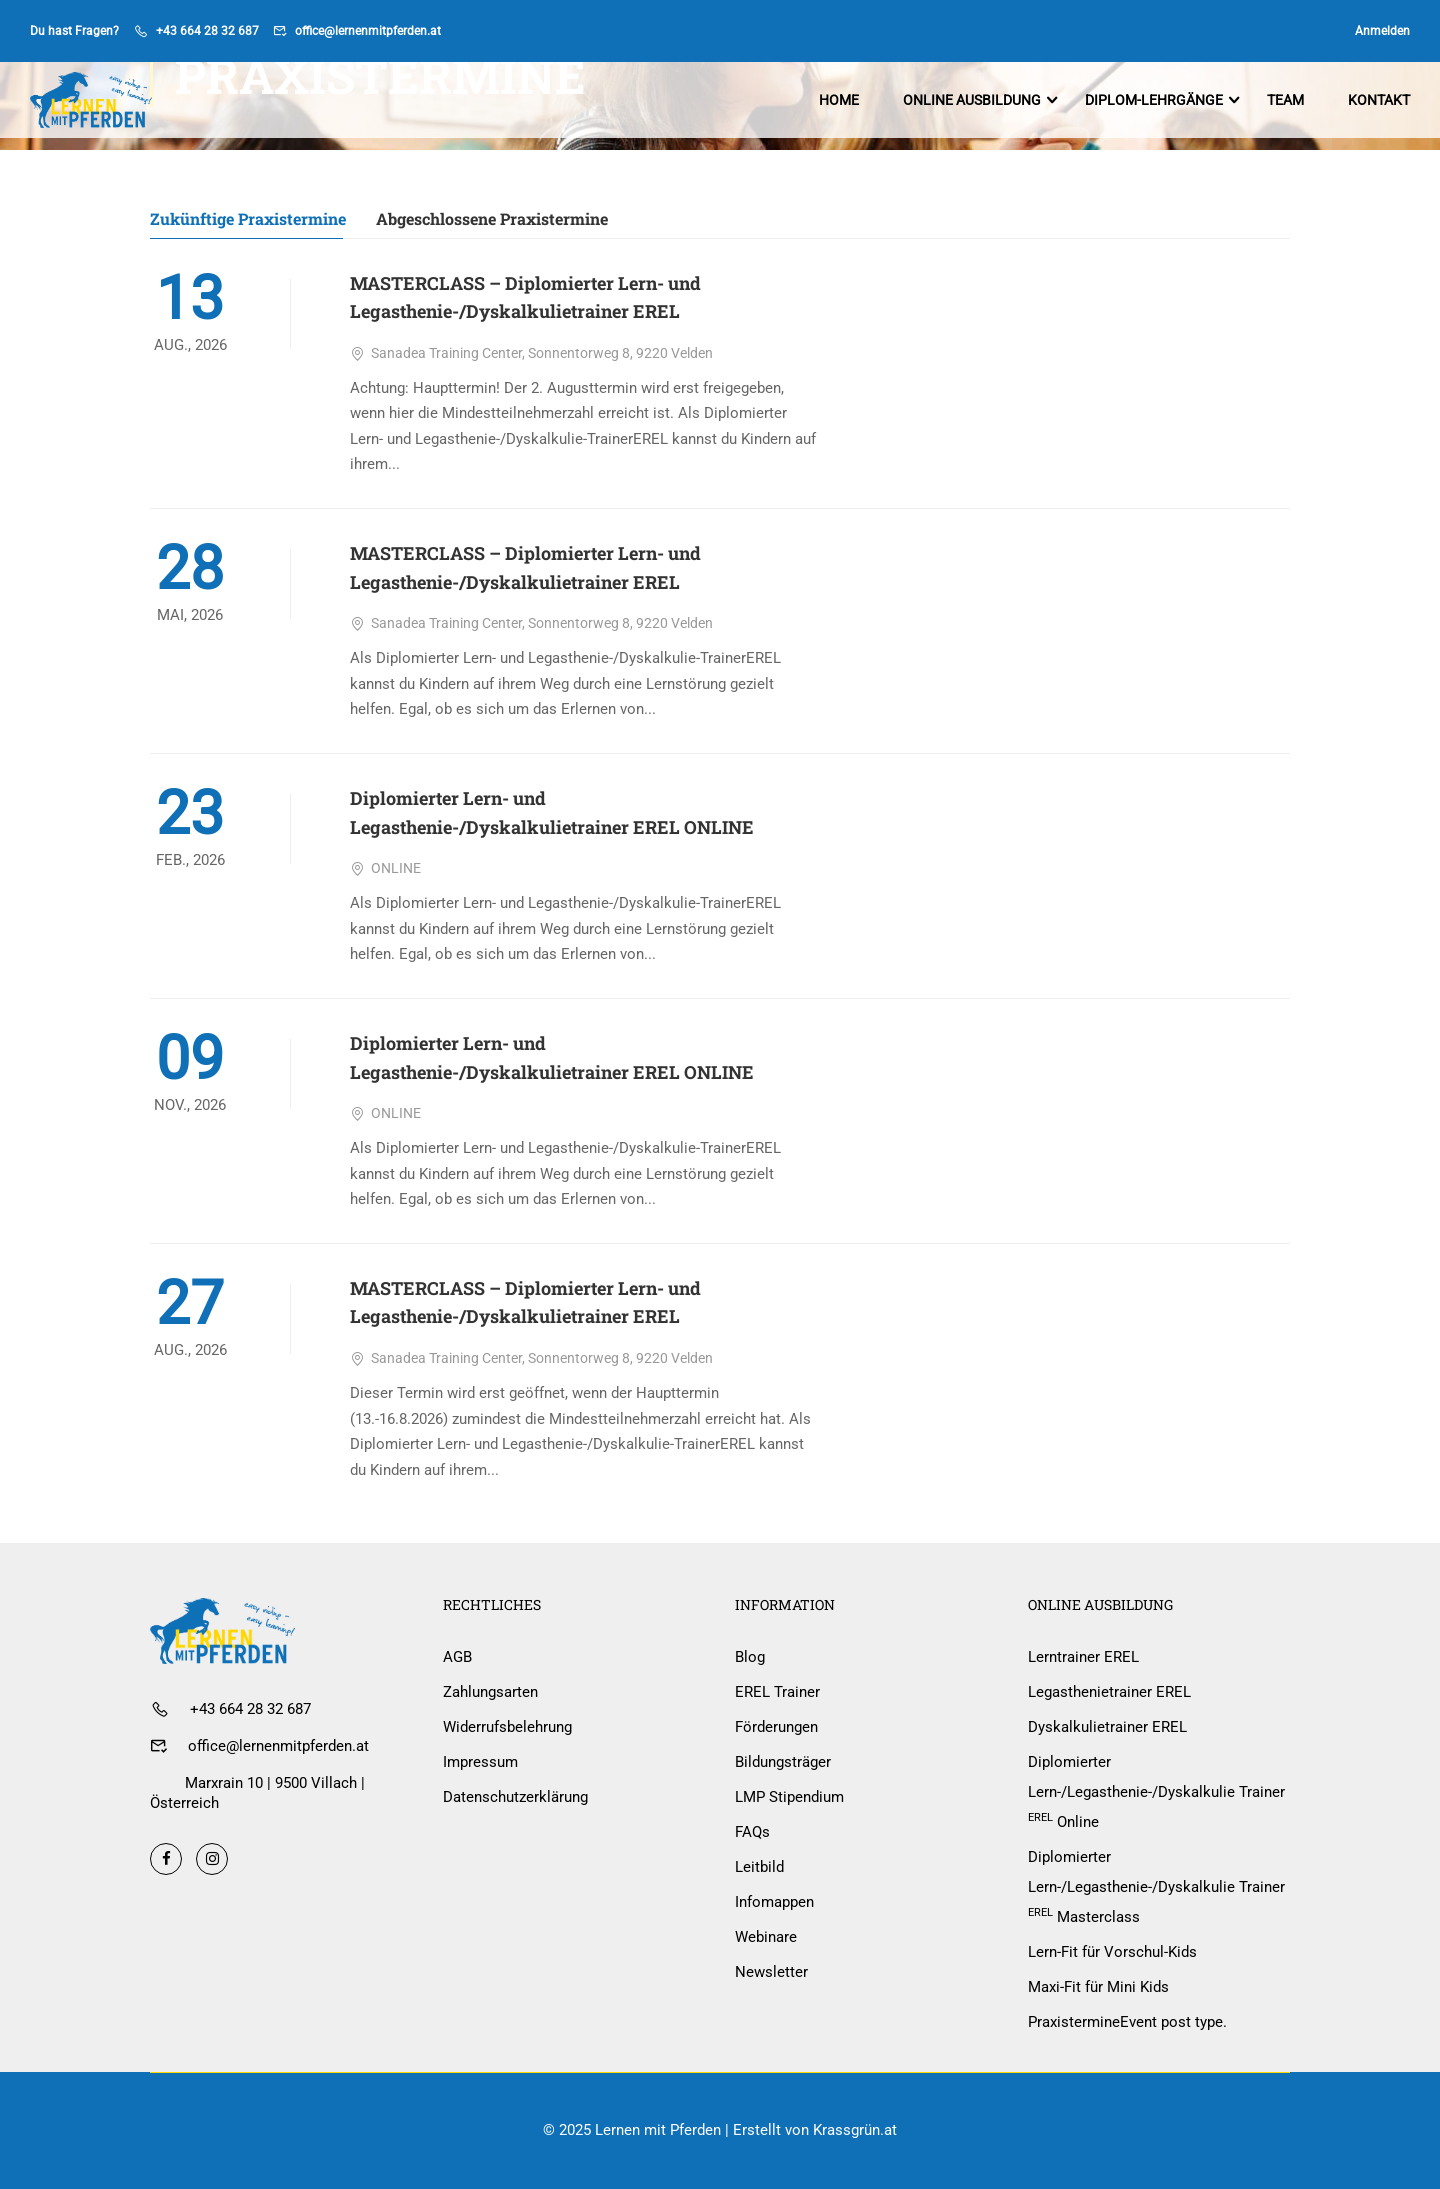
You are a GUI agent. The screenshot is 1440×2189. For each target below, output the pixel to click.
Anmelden (1382, 31)
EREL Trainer (777, 1692)
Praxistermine (1127, 2022)
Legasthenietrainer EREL (1109, 1692)
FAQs (752, 1832)
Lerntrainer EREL (1083, 1657)
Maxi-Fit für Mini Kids (1098, 1987)
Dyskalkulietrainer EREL (1107, 1727)
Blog (750, 1657)
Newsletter (771, 1972)
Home (839, 100)
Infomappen (774, 1902)
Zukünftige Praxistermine (248, 219)
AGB (457, 1657)
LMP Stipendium (789, 1797)
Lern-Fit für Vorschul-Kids (1112, 1952)
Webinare (766, 1937)
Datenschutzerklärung (515, 1797)
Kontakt (1379, 100)
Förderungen (776, 1727)
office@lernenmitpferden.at (368, 31)
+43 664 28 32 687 (207, 31)
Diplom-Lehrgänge (1154, 100)
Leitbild (759, 1867)
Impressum (480, 1762)
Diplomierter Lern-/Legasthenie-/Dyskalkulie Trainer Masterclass (1156, 1887)
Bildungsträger (783, 1762)
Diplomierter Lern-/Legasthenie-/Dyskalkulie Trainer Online (1156, 1792)
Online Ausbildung (972, 100)
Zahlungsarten (490, 1692)
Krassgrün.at (855, 2130)
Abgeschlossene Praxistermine (492, 219)
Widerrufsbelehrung (507, 1727)
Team (1285, 100)
